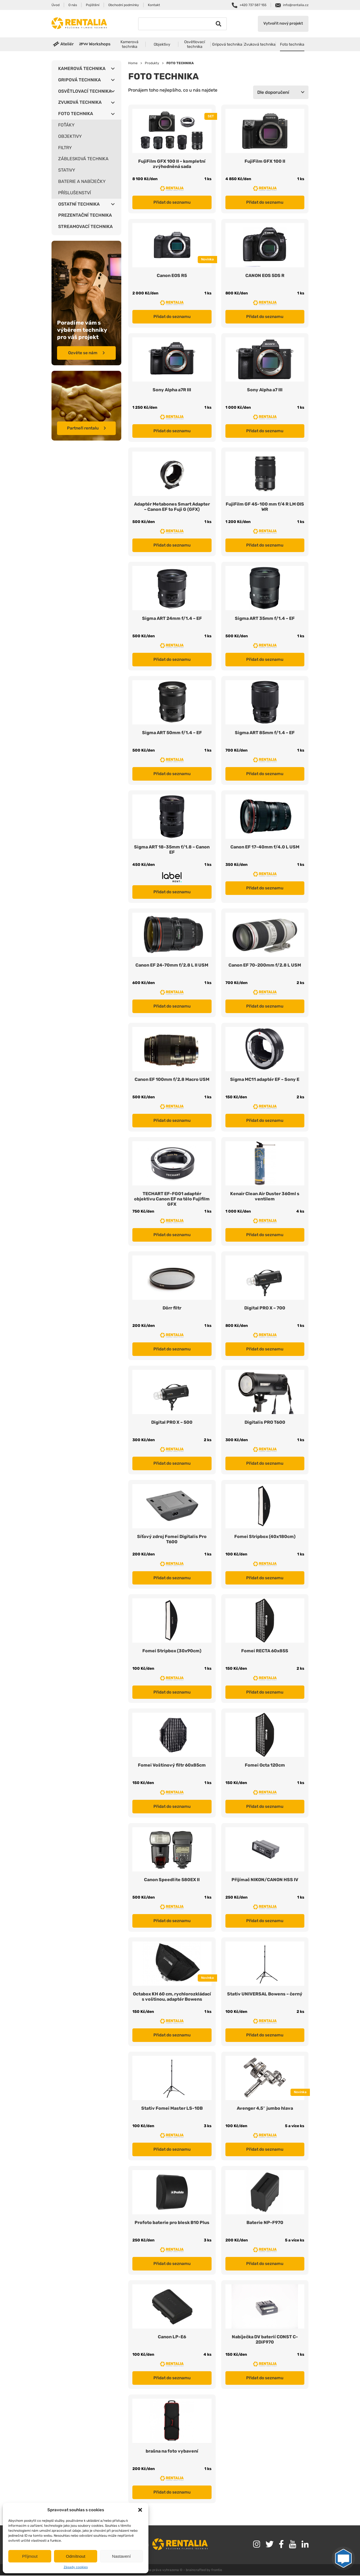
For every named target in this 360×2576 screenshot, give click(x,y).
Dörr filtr (172, 1308)
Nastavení (121, 2556)
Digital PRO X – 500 (171, 1422)
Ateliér (67, 44)
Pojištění (92, 5)
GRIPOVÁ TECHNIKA (79, 79)
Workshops (99, 44)
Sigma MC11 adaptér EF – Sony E (264, 1079)
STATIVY (66, 170)
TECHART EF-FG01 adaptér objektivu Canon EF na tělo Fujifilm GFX (172, 1199)
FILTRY (65, 147)
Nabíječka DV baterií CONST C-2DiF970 (265, 2340)
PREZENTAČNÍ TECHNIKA (85, 215)
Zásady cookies (76, 2567)
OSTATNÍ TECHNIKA (79, 204)
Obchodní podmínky (123, 5)
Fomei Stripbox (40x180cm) (264, 1537)
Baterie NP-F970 (264, 2223)
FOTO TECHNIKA (75, 113)
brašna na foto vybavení (172, 2451)
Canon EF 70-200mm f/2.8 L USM (264, 965)
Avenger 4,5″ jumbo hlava (265, 2108)
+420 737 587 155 (253, 5)
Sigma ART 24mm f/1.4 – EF (172, 618)
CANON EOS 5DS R (264, 275)
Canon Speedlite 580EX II (172, 1880)
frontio (216, 2571)
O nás (72, 5)
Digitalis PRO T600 (265, 1422)
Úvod (56, 5)
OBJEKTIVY (70, 136)
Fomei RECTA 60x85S (264, 1651)
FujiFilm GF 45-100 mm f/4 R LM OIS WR (265, 506)
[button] (140, 2510)
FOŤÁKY (66, 125)
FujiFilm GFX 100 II (265, 161)
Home (133, 63)
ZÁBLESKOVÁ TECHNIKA (83, 158)
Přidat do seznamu (172, 202)
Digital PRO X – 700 (264, 1308)
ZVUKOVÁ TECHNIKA (80, 102)
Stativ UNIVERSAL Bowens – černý (264, 1994)
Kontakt (154, 5)
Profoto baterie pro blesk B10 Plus (172, 2223)
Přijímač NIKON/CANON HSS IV (265, 1880)
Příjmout (30, 2556)
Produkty (152, 63)
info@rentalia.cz (295, 5)
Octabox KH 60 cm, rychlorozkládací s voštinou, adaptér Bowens (172, 1997)
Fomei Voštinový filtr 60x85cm (172, 1765)
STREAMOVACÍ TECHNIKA (85, 226)
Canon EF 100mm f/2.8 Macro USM (172, 1079)
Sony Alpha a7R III (172, 389)
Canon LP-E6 (172, 2337)
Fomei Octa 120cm (265, 1765)
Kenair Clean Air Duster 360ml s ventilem (264, 1196)
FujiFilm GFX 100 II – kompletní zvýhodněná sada (171, 164)
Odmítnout (75, 2556)
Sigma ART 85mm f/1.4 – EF (265, 733)
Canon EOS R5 (172, 275)
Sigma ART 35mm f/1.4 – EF (265, 618)
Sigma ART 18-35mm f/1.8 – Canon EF (172, 850)
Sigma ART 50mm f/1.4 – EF (172, 733)
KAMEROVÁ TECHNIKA (82, 68)
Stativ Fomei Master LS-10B (172, 2108)
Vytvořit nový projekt (283, 23)
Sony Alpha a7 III (264, 389)
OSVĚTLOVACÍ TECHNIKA (85, 91)
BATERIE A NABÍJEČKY (82, 181)
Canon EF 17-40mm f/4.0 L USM (264, 847)
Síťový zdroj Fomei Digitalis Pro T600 (172, 1539)
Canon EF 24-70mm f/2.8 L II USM (171, 965)
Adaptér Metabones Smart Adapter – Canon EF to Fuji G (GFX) (172, 506)
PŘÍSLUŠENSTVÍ (74, 192)
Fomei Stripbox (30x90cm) (171, 1651)
